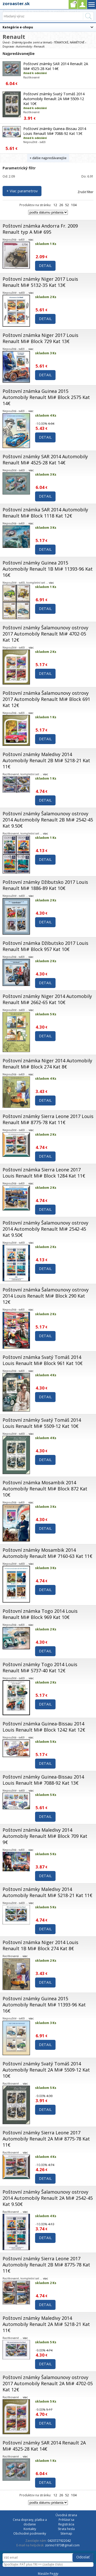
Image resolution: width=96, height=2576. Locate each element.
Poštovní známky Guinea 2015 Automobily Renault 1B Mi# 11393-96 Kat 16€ (48, 569)
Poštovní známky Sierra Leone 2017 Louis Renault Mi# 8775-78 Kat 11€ (48, 1119)
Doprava (8, 46)
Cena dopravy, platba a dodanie (30, 2522)
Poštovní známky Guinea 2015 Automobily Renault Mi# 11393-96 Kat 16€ (44, 2004)
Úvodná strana (66, 2515)
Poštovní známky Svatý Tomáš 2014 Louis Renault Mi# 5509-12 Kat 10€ (42, 1423)
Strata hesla (66, 2529)
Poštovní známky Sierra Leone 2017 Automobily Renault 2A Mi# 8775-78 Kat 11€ (46, 2139)
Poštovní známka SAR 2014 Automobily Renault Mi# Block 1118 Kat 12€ (45, 513)
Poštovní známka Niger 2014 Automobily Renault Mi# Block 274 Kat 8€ (47, 1063)
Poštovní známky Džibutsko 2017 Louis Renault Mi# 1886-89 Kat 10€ (45, 885)
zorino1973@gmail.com (62, 2545)
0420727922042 (59, 2540)
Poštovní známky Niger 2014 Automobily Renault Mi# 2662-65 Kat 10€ (47, 999)
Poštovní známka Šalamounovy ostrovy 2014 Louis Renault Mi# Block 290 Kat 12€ (46, 1296)
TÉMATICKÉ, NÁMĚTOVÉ (69, 42)
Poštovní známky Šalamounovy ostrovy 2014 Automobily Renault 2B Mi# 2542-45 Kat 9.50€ (48, 819)
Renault (39, 46)
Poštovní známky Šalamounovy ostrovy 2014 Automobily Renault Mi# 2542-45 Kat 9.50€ (45, 1229)
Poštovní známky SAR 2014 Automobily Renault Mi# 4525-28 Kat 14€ (45, 459)
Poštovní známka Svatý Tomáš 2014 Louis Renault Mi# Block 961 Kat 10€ (43, 1360)
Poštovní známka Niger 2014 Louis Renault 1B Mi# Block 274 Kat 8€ (40, 1945)
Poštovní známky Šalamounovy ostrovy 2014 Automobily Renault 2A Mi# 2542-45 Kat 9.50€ (48, 2198)
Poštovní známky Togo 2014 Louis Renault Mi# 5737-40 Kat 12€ (40, 1667)
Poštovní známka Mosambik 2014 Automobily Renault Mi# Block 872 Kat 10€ (45, 1488)
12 (55, 205)
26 (61, 205)
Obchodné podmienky (29, 2533)
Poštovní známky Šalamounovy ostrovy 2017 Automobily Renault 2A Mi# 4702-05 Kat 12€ (48, 2383)
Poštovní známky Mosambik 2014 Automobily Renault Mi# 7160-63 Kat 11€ (47, 1553)
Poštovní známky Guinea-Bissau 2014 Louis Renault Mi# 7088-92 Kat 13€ (54, 131)
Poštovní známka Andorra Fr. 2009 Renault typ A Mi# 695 (40, 229)
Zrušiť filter (85, 192)
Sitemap (66, 2533)
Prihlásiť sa (66, 2520)
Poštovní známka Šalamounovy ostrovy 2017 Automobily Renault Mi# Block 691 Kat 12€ (46, 699)
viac (31, 239)
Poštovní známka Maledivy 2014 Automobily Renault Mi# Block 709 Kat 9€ (45, 1836)
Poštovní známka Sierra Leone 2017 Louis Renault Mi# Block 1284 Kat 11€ (44, 1173)
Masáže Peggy (48, 2573)
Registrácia (66, 2524)
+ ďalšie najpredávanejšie (48, 158)
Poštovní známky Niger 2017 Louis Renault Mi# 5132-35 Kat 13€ (40, 282)
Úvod (6, 42)
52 (67, 205)
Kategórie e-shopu (18, 27)
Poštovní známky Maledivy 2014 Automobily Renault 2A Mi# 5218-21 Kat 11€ (46, 2324)
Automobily (24, 46)
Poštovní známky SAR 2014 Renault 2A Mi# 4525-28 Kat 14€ (55, 66)
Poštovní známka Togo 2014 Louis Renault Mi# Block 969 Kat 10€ (40, 1614)
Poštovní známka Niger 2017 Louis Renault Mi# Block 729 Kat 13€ (40, 338)
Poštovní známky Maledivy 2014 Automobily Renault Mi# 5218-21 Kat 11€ (47, 1892)
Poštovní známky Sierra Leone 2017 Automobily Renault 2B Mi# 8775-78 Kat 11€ (46, 2264)
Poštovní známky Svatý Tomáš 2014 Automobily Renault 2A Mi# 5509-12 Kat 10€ (53, 98)
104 (74, 205)
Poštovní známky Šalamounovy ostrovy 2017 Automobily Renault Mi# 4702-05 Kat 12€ (45, 634)
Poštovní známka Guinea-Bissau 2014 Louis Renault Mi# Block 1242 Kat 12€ (44, 1727)
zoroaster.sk (16, 3)
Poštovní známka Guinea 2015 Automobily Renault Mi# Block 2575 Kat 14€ (46, 397)
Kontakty (30, 2529)
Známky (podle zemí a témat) (32, 42)
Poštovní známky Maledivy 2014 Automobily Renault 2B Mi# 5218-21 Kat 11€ (46, 760)
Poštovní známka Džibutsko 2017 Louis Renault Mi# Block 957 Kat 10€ (45, 946)
